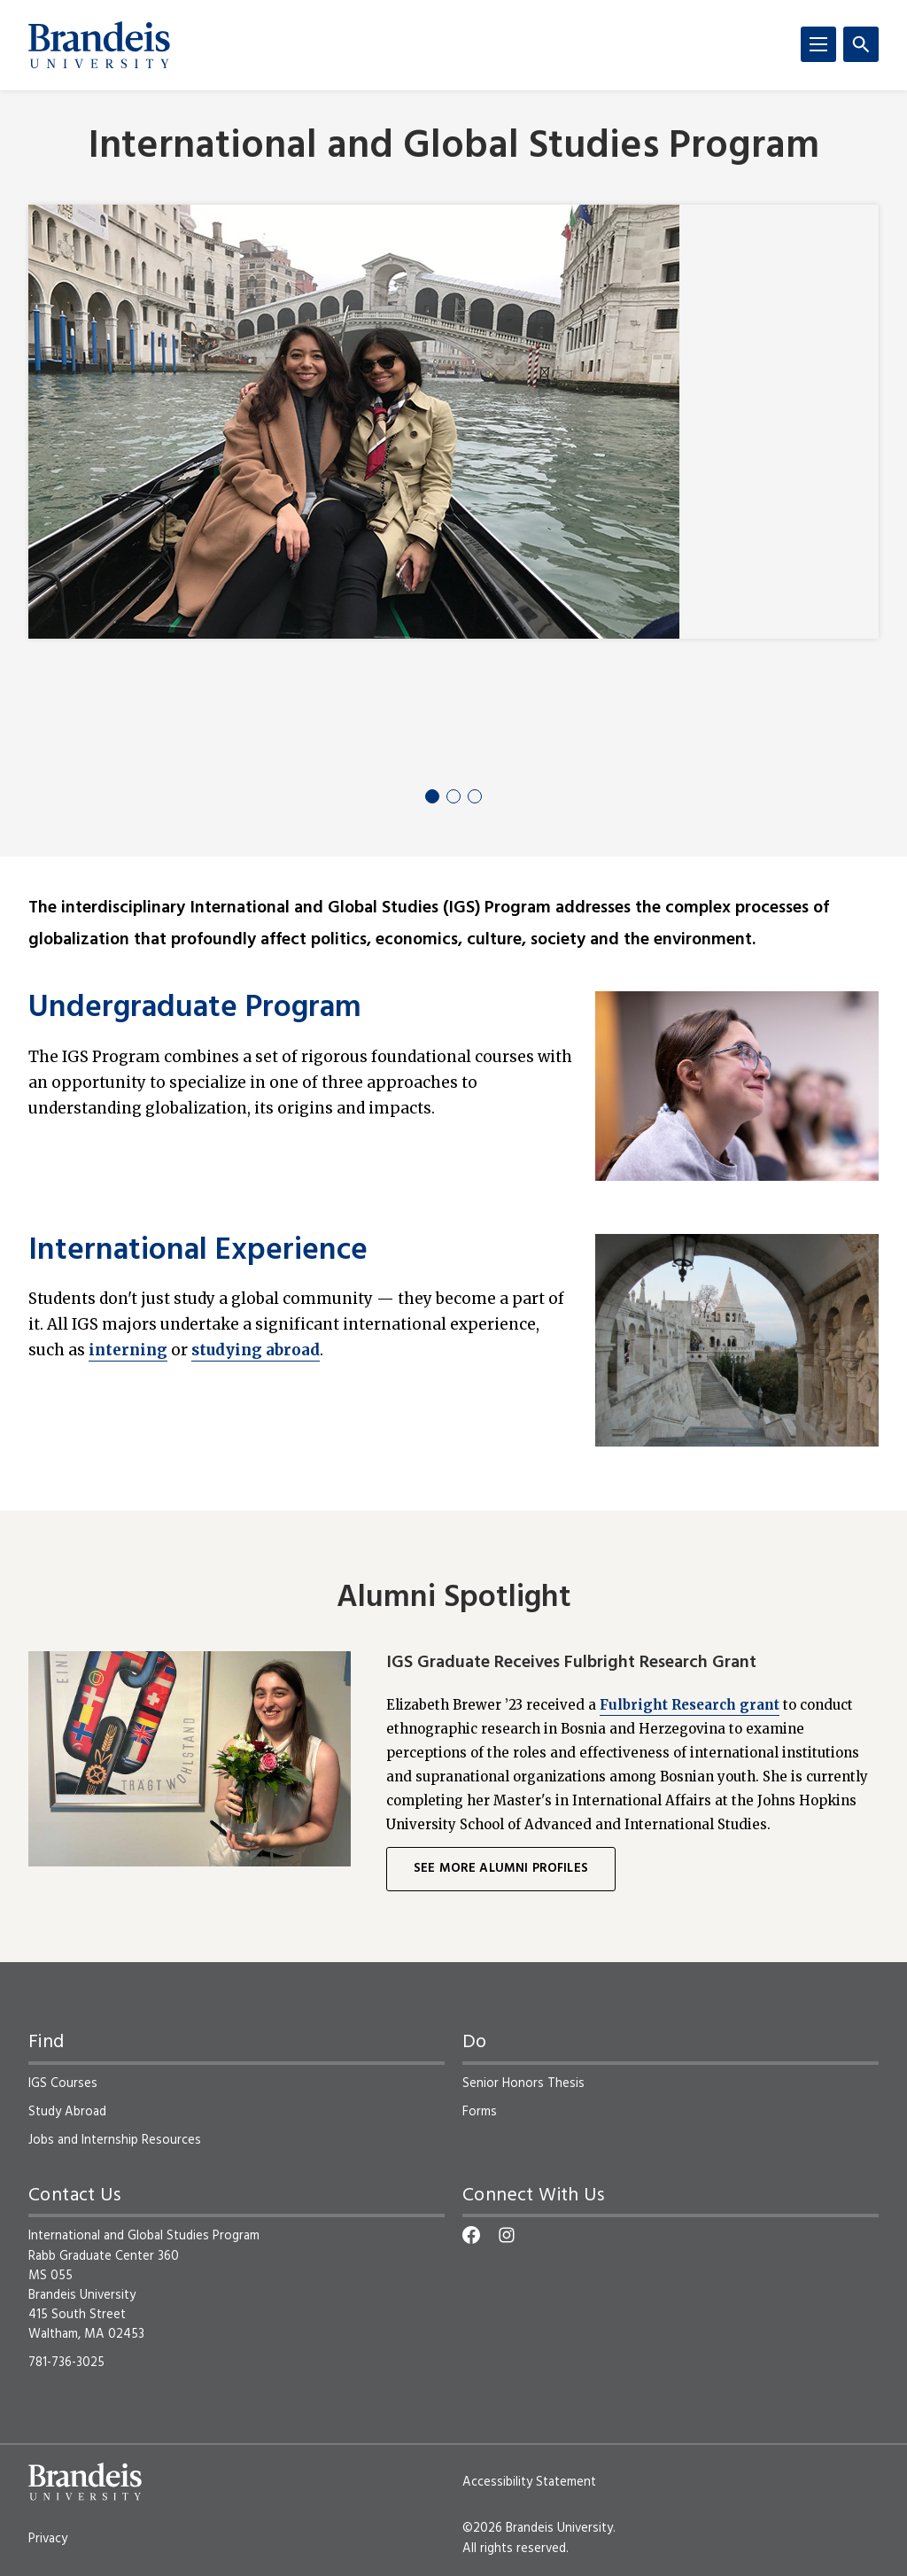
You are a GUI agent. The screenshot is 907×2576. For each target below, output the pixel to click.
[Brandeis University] (99, 45)
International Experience (198, 1251)
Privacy (47, 2538)
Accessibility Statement (529, 2482)
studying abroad (255, 1350)
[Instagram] (507, 2235)
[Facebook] (471, 2235)
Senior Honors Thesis (523, 2083)
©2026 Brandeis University (537, 2528)
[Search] (861, 44)
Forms (479, 2111)
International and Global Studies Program (454, 147)
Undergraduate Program (194, 1009)
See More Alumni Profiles (501, 1868)
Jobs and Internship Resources (114, 2140)
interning (128, 1350)
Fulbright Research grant (689, 1704)
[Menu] (818, 44)
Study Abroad (67, 2111)
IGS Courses (62, 2083)
